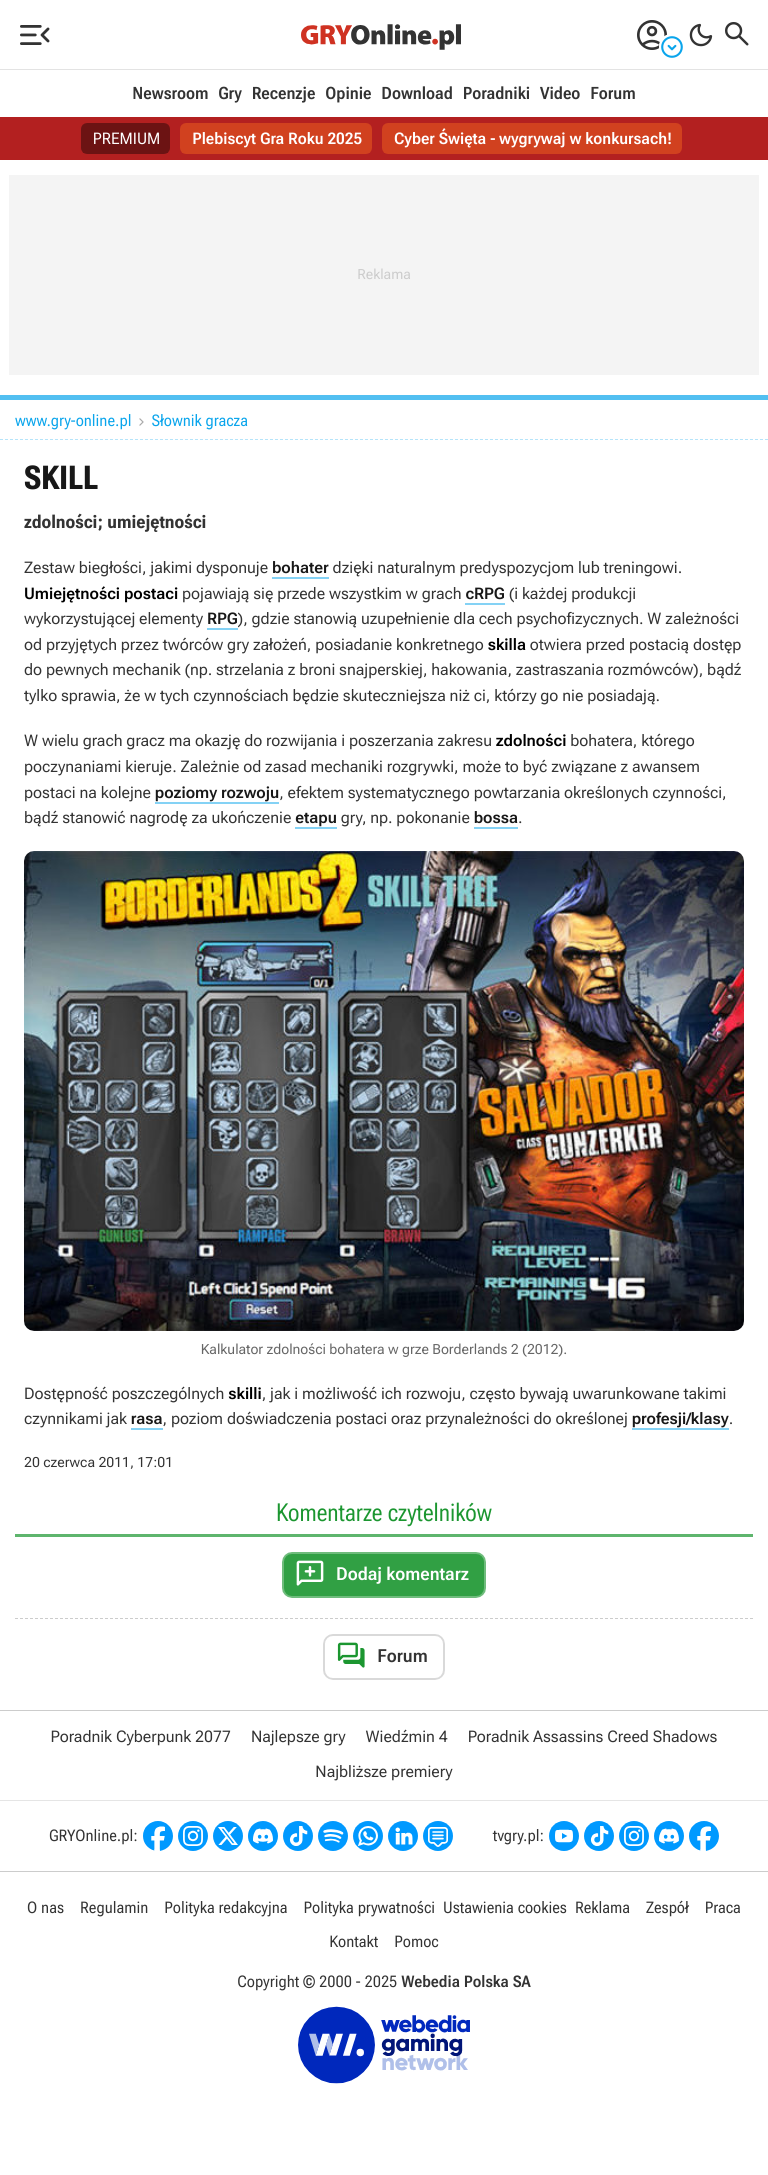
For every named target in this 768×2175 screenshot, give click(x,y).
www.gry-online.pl (73, 420)
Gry (230, 94)
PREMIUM (127, 138)
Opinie (348, 94)
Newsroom (170, 94)
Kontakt (353, 1941)
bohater (300, 567)
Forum (612, 94)
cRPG (485, 593)
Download (417, 94)
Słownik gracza (200, 420)
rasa (147, 1418)
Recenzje (284, 94)
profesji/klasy (680, 1418)
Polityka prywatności (369, 1907)
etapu (316, 817)
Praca (723, 1907)
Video (560, 94)
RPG (222, 618)
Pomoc (416, 1941)
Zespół (667, 1907)
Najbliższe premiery (383, 1771)
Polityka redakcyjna (225, 1907)
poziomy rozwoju (217, 792)
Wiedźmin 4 (407, 1736)
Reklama (602, 1907)
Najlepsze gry (298, 1736)
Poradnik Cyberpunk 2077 (141, 1736)
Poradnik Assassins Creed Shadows (593, 1736)
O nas (45, 1907)
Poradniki (496, 94)
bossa (496, 817)
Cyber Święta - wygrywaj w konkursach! (533, 138)
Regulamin (114, 1907)
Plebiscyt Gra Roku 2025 (277, 138)
